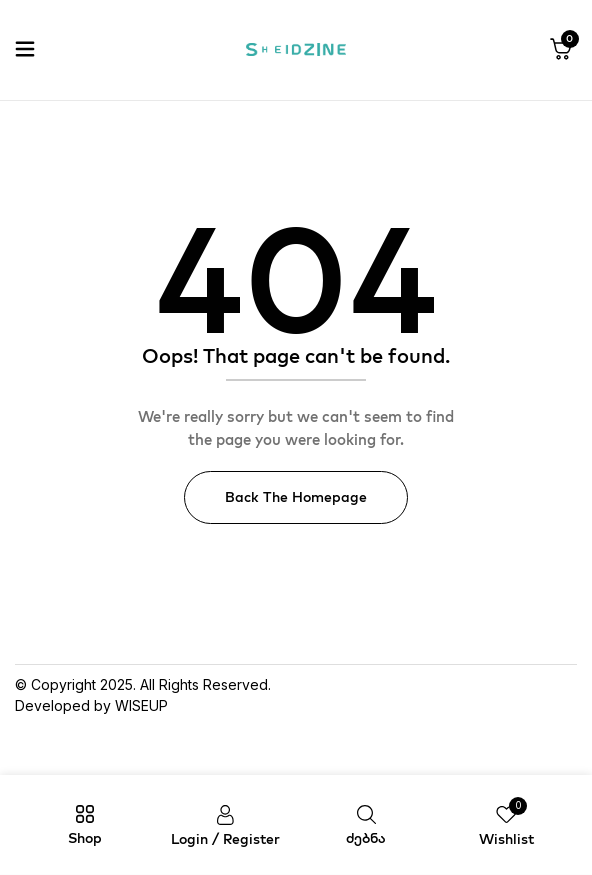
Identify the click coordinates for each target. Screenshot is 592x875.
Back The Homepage (296, 497)
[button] (561, 50)
